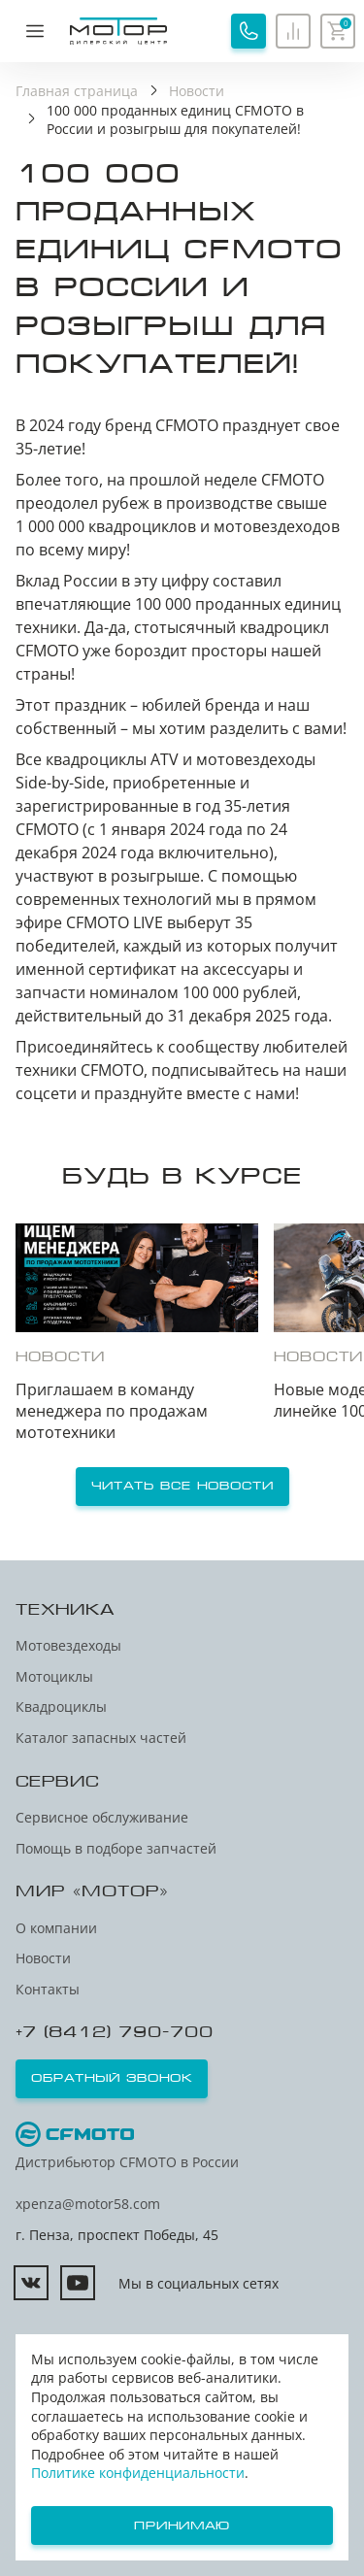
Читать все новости (182, 1485)
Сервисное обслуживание (102, 1817)
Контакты (48, 1989)
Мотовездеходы (68, 1645)
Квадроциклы (61, 1706)
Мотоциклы (54, 1676)
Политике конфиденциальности (138, 2472)
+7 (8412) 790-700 (115, 2032)
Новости (43, 1958)
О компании (56, 1928)
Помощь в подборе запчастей (116, 1848)
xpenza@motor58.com (88, 2203)
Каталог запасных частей (101, 1737)
